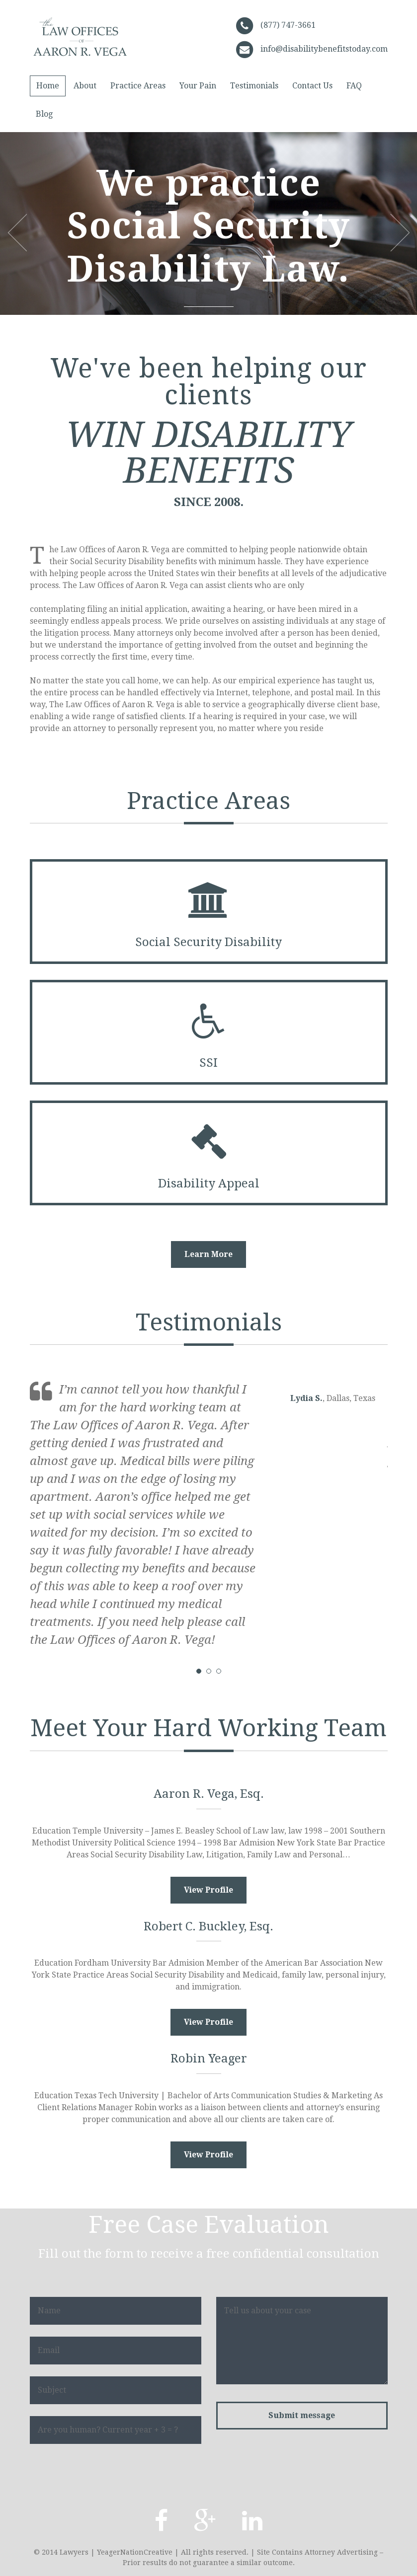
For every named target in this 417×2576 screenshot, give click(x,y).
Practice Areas (138, 85)
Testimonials (254, 85)
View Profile (208, 1890)
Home (47, 85)
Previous (17, 232)
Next (400, 232)
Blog (44, 114)
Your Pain (197, 85)
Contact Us (312, 85)
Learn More (208, 1254)
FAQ (354, 85)
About (85, 85)
